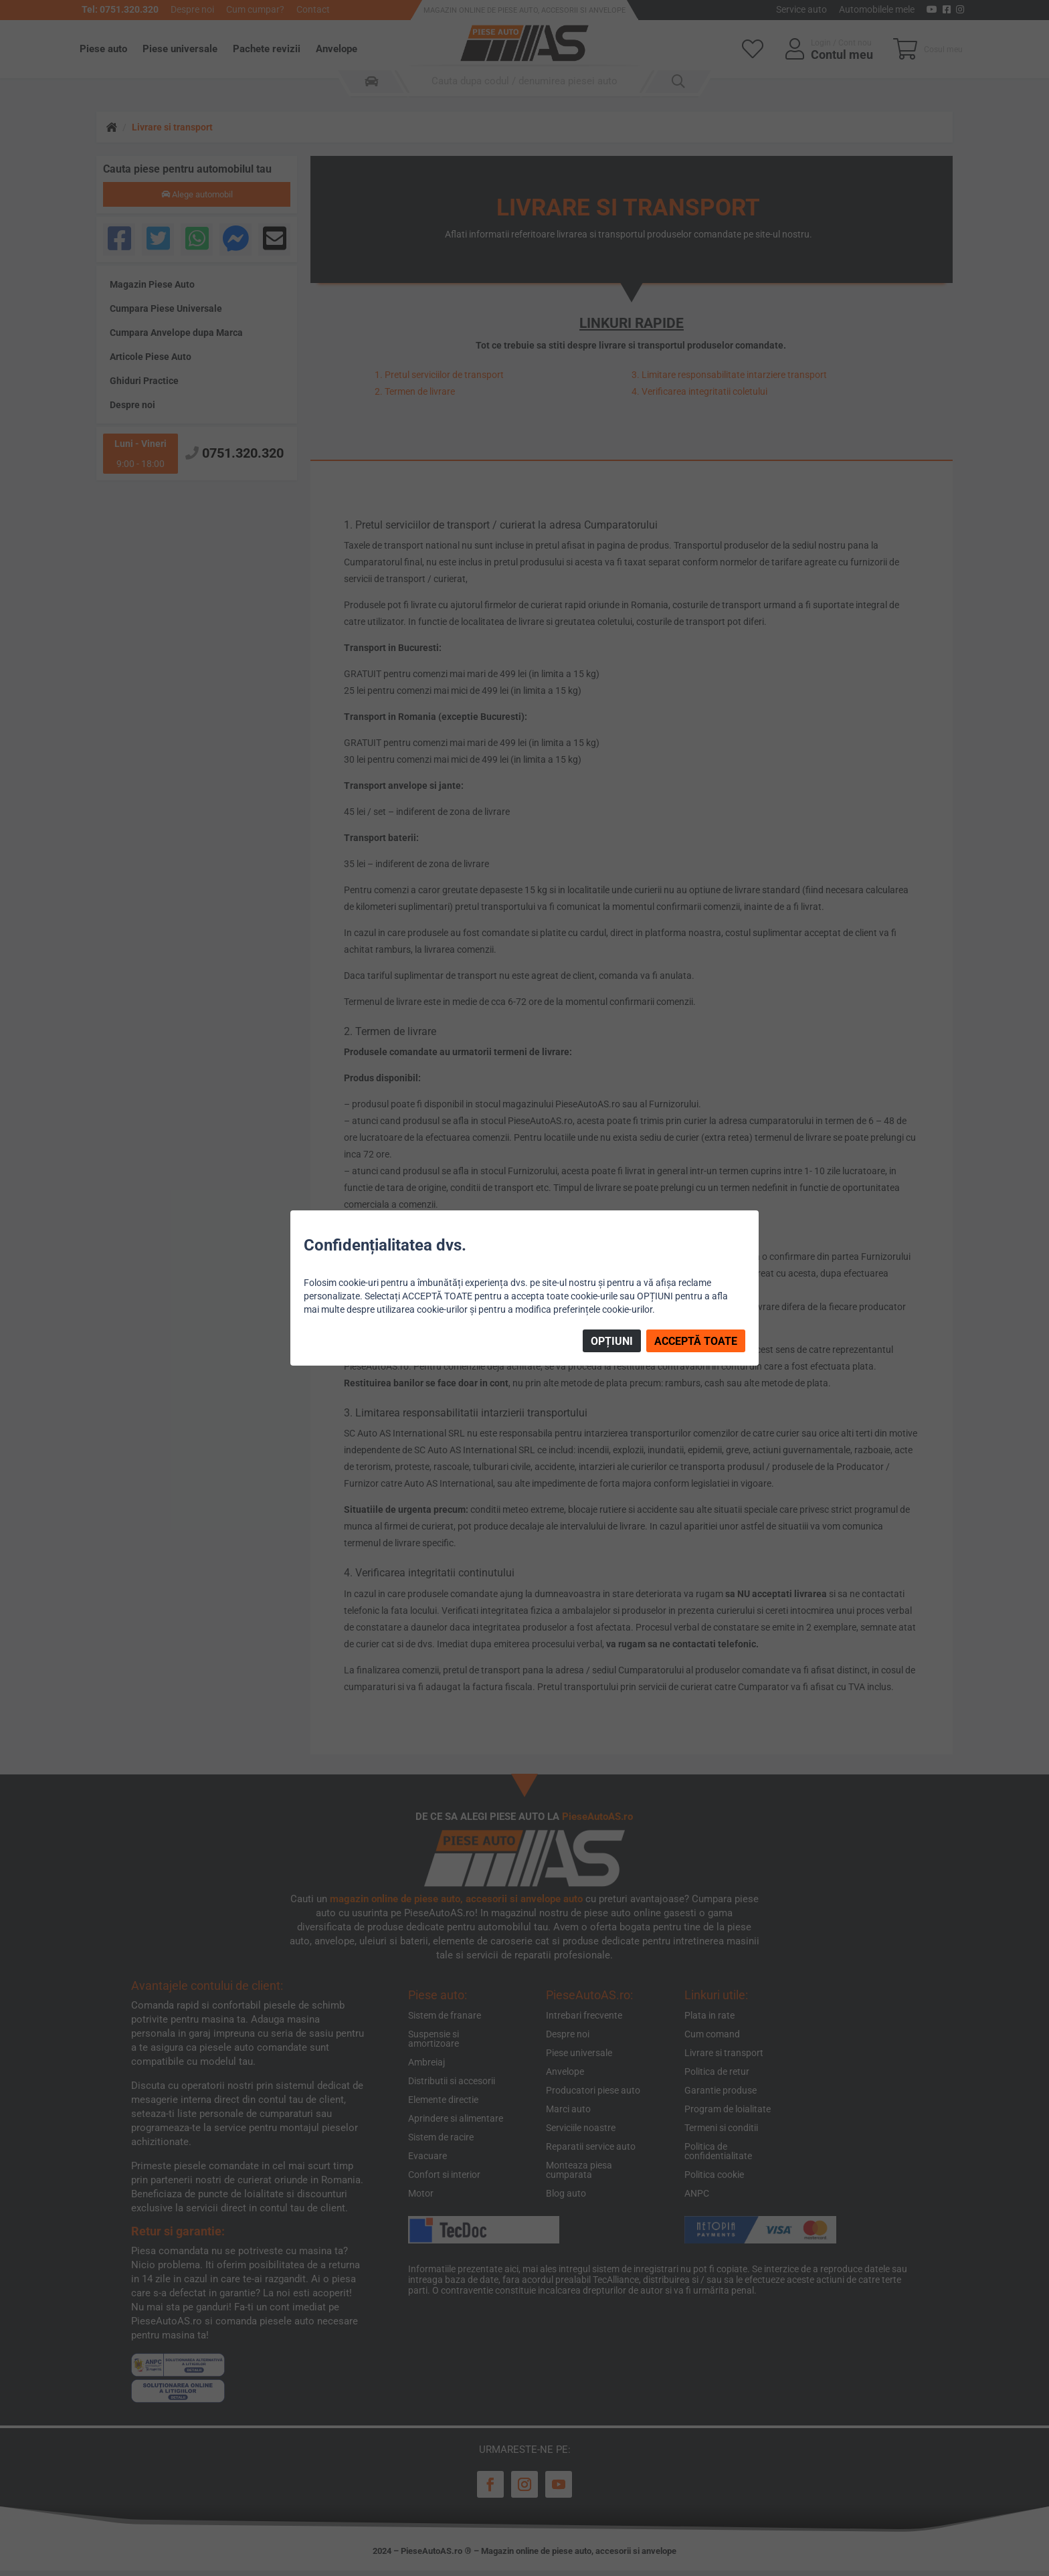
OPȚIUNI (612, 1341)
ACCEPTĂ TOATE (695, 1341)
